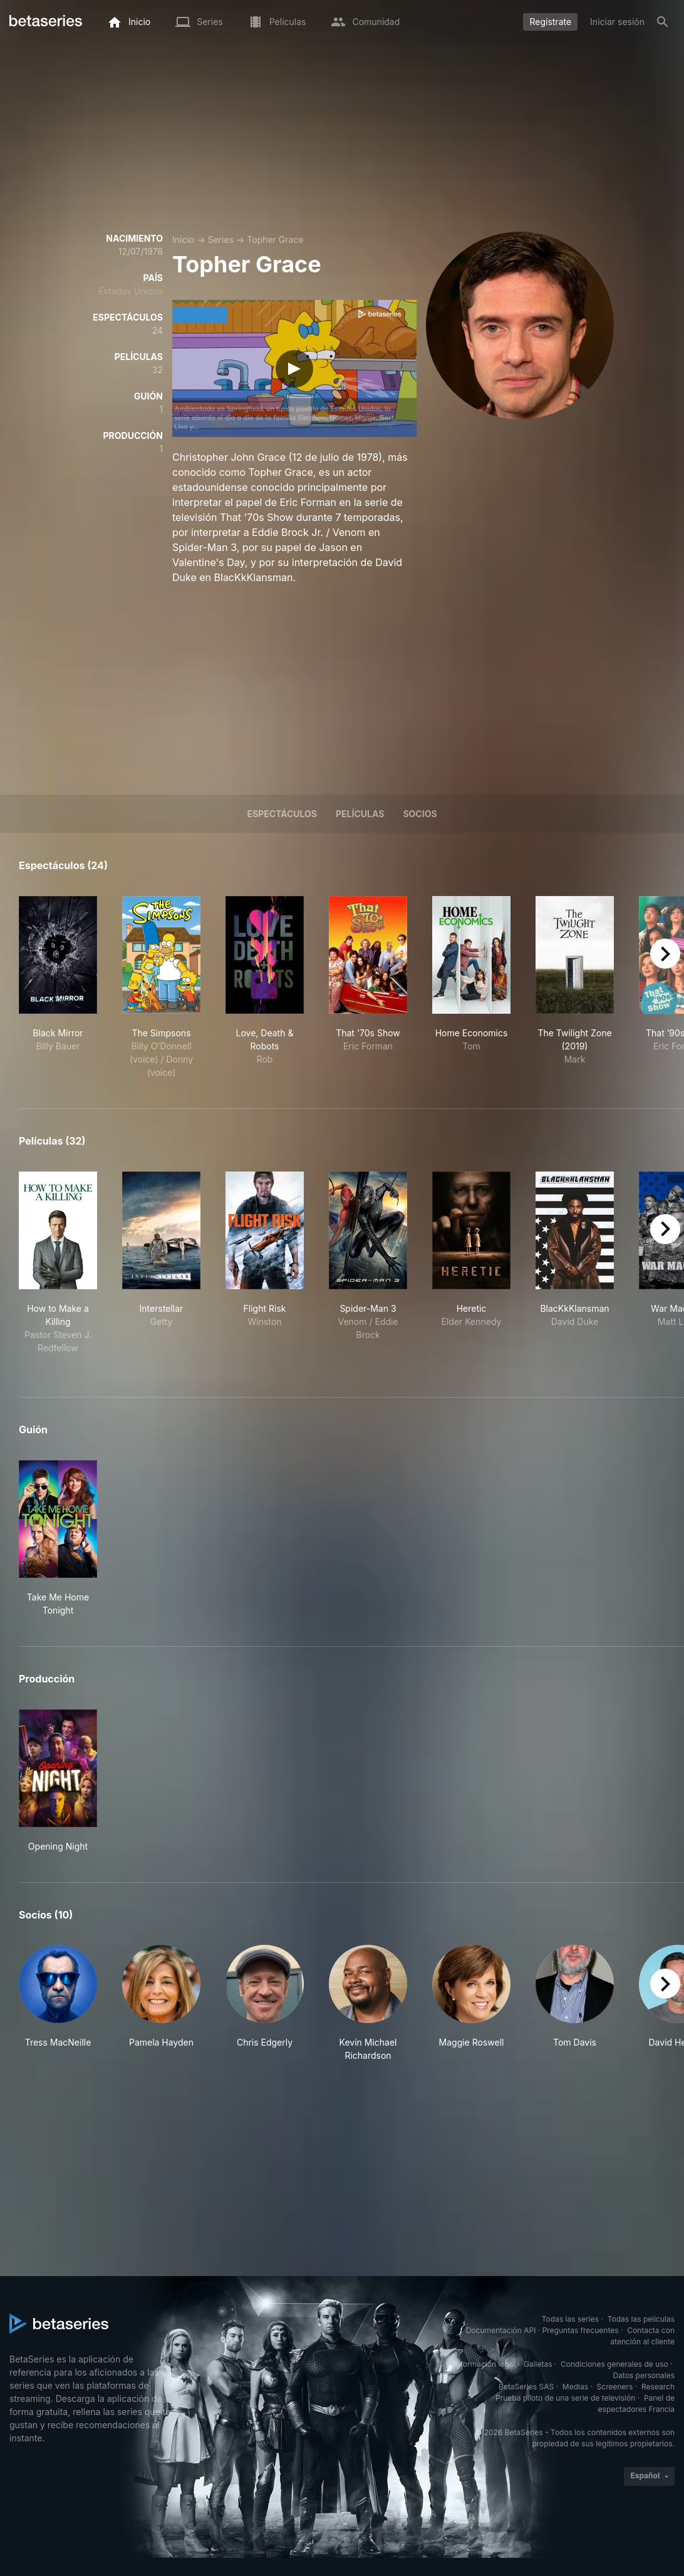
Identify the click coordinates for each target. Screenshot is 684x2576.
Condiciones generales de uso (614, 2364)
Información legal (484, 2364)
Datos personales (644, 2375)
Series (220, 239)
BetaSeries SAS (526, 2386)
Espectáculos (282, 813)
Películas (360, 813)
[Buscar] (663, 22)
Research (658, 2386)
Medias (575, 2386)
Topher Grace (275, 239)
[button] (58, 2003)
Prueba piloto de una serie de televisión (565, 2398)
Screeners (615, 2386)
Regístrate (550, 21)
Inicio (183, 239)
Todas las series (570, 2319)
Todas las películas (641, 2319)
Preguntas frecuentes (580, 2330)
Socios (420, 813)
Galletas (538, 2364)
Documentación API (501, 2330)
